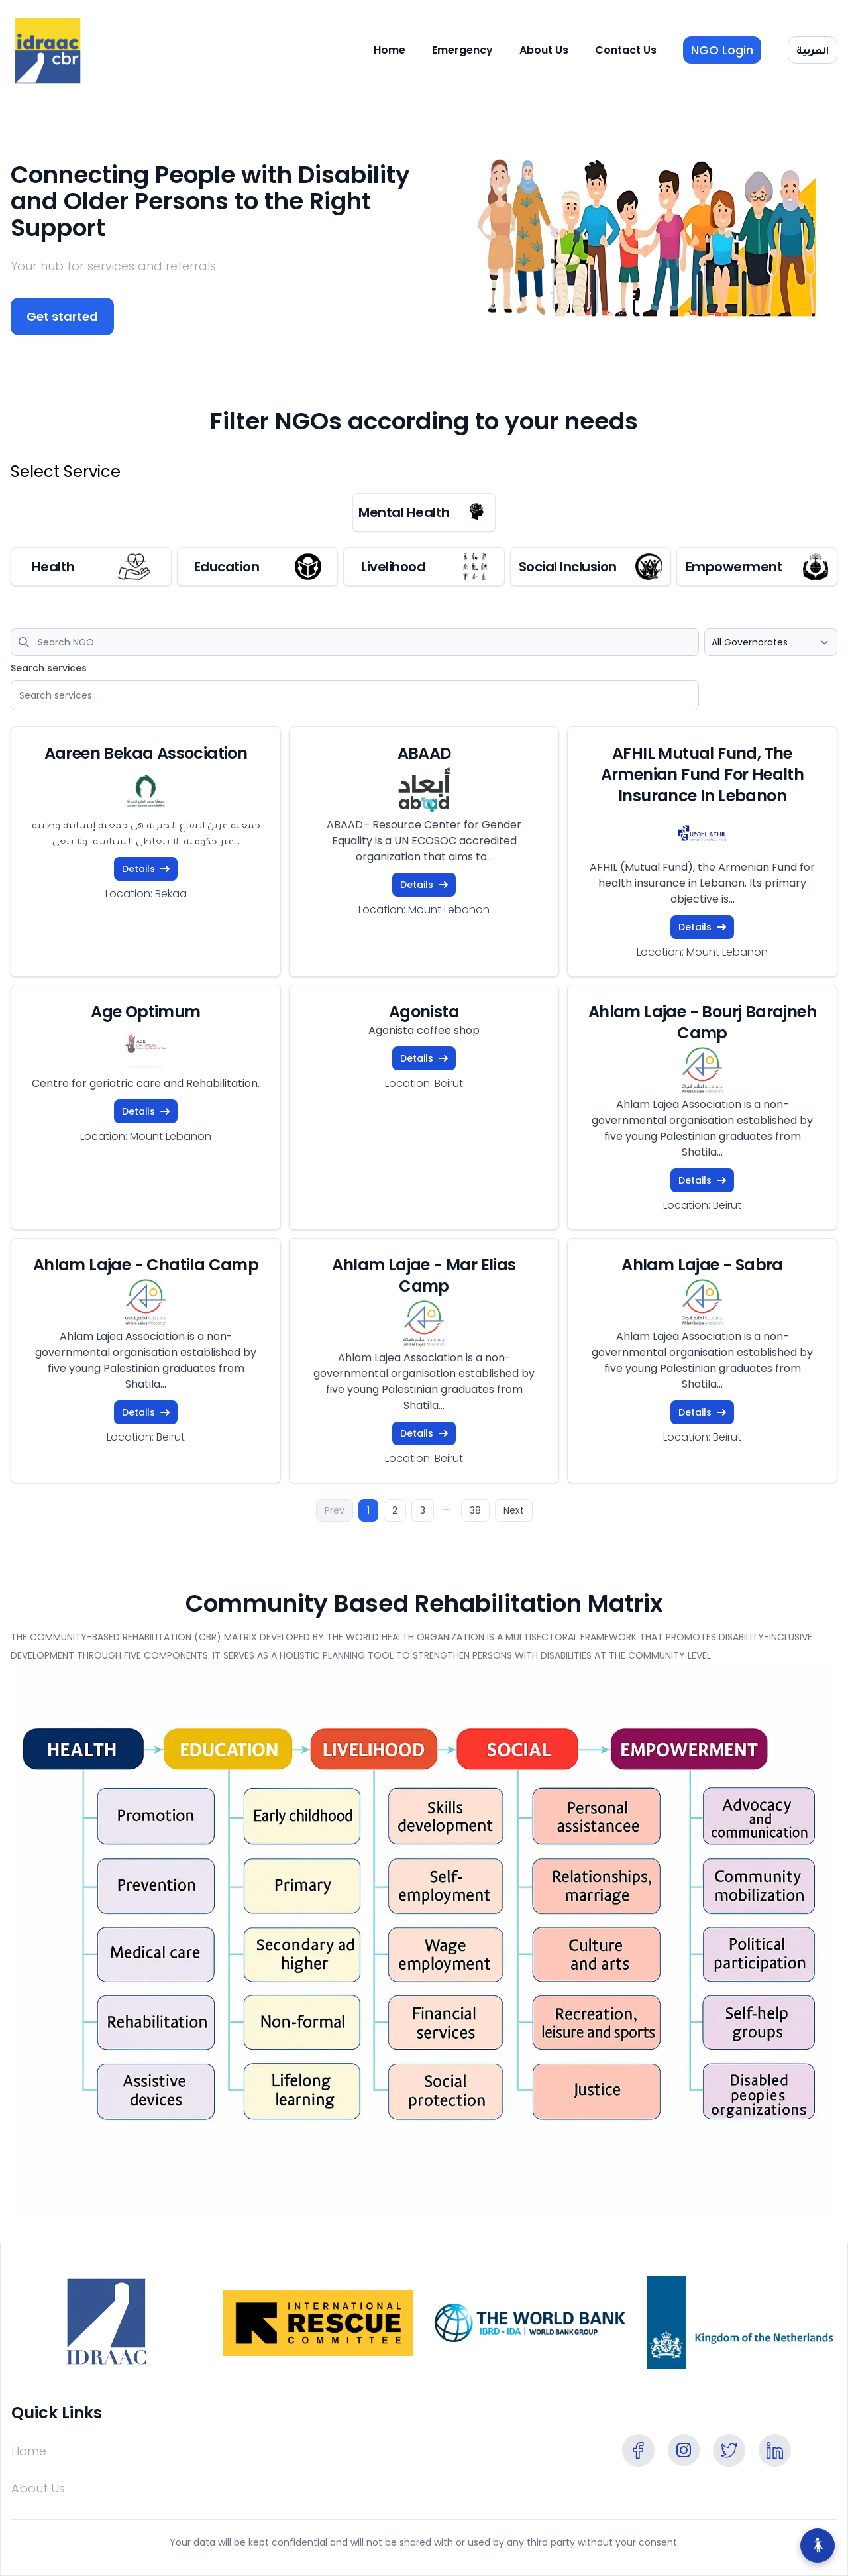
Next (514, 1510)
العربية (812, 50)
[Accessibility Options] (817, 2545)
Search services (49, 668)
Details (146, 868)
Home (389, 50)
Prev (334, 1510)
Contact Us (626, 50)
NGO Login (722, 50)
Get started (62, 316)
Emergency (462, 50)
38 (475, 1510)
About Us (543, 50)
